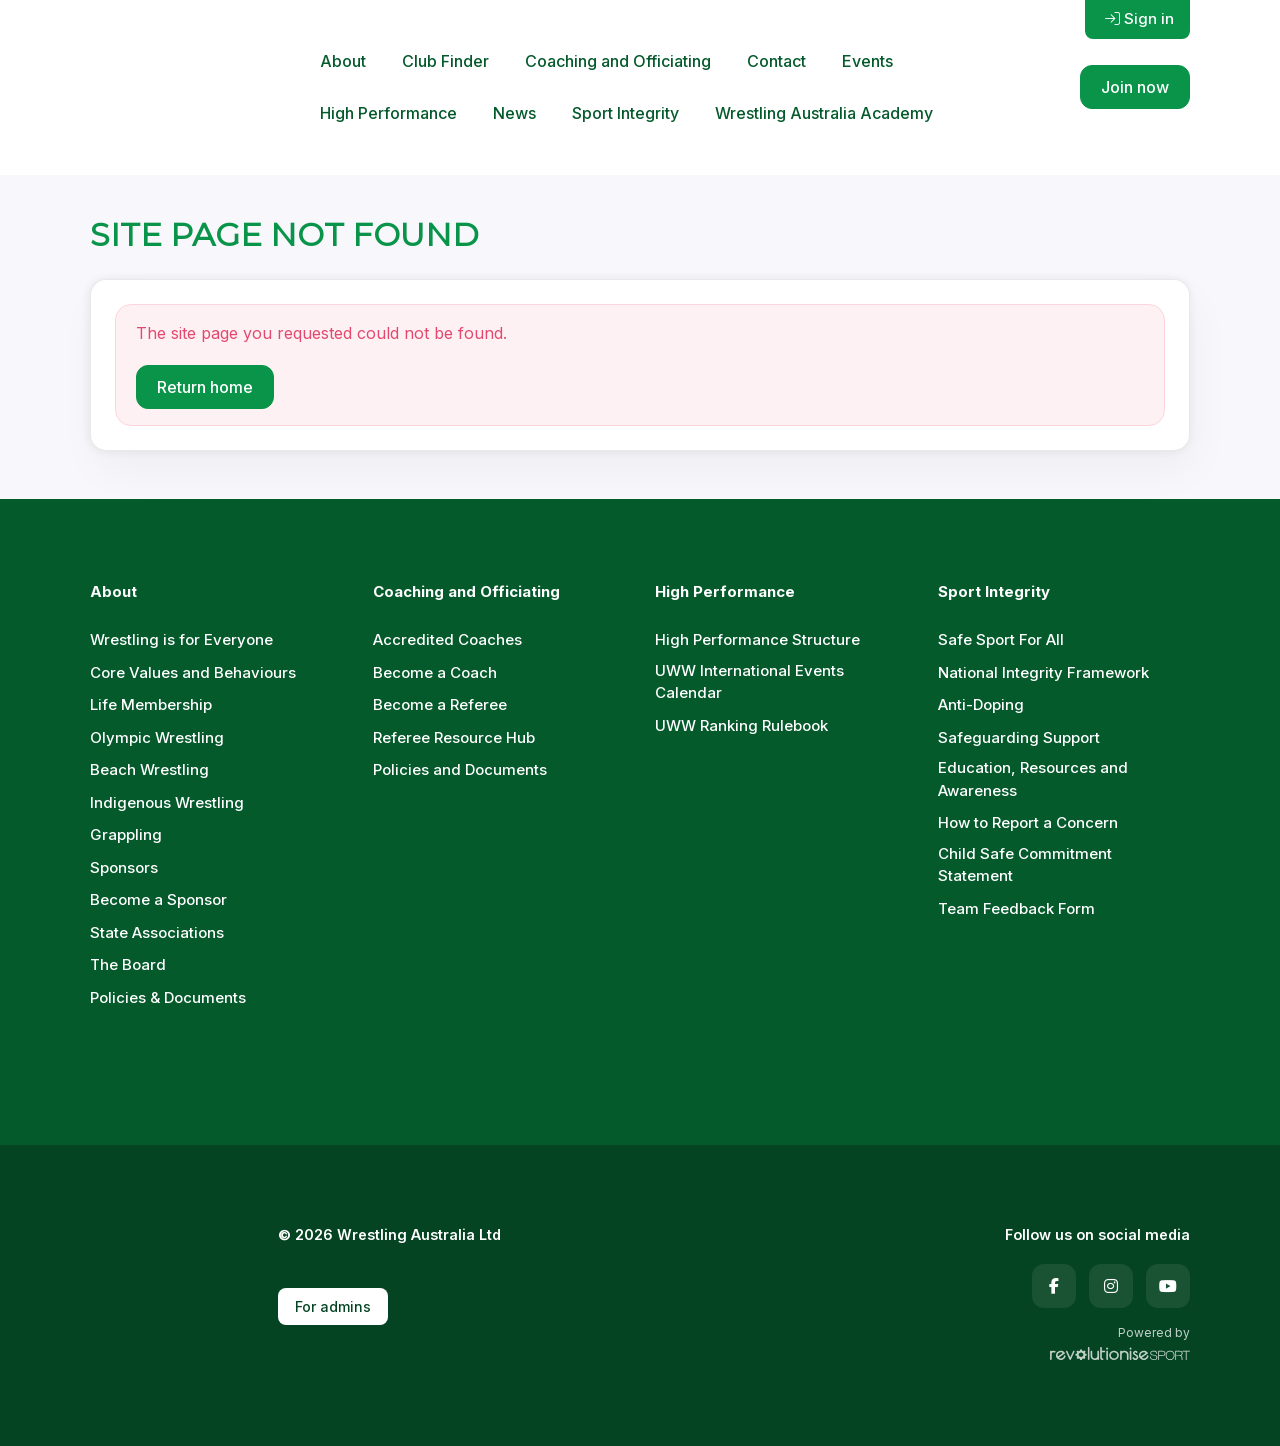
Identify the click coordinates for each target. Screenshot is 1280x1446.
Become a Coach (435, 672)
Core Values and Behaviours (193, 672)
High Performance (388, 113)
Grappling (126, 834)
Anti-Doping (981, 704)
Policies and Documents (460, 769)
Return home (205, 387)
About (343, 61)
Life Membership (151, 704)
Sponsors (124, 867)
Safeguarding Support (1019, 737)
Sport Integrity (625, 113)
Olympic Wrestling (157, 737)
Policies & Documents (168, 997)
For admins (333, 1306)
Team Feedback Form (1016, 908)
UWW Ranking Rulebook (741, 725)
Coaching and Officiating (618, 61)
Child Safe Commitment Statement (1025, 865)
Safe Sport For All (1001, 639)
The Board (128, 964)
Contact (776, 61)
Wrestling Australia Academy (824, 113)
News (514, 113)
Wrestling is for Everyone (181, 639)
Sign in (1139, 18)
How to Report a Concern (1028, 822)
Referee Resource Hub (454, 737)
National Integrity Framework (1043, 672)
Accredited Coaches (447, 639)
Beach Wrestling (149, 769)
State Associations (157, 932)
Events (867, 61)
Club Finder (445, 61)
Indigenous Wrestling (167, 802)
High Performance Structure (757, 639)
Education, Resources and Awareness (1033, 779)
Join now (1135, 87)
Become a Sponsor (158, 899)
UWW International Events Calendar (749, 682)
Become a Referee (440, 704)
